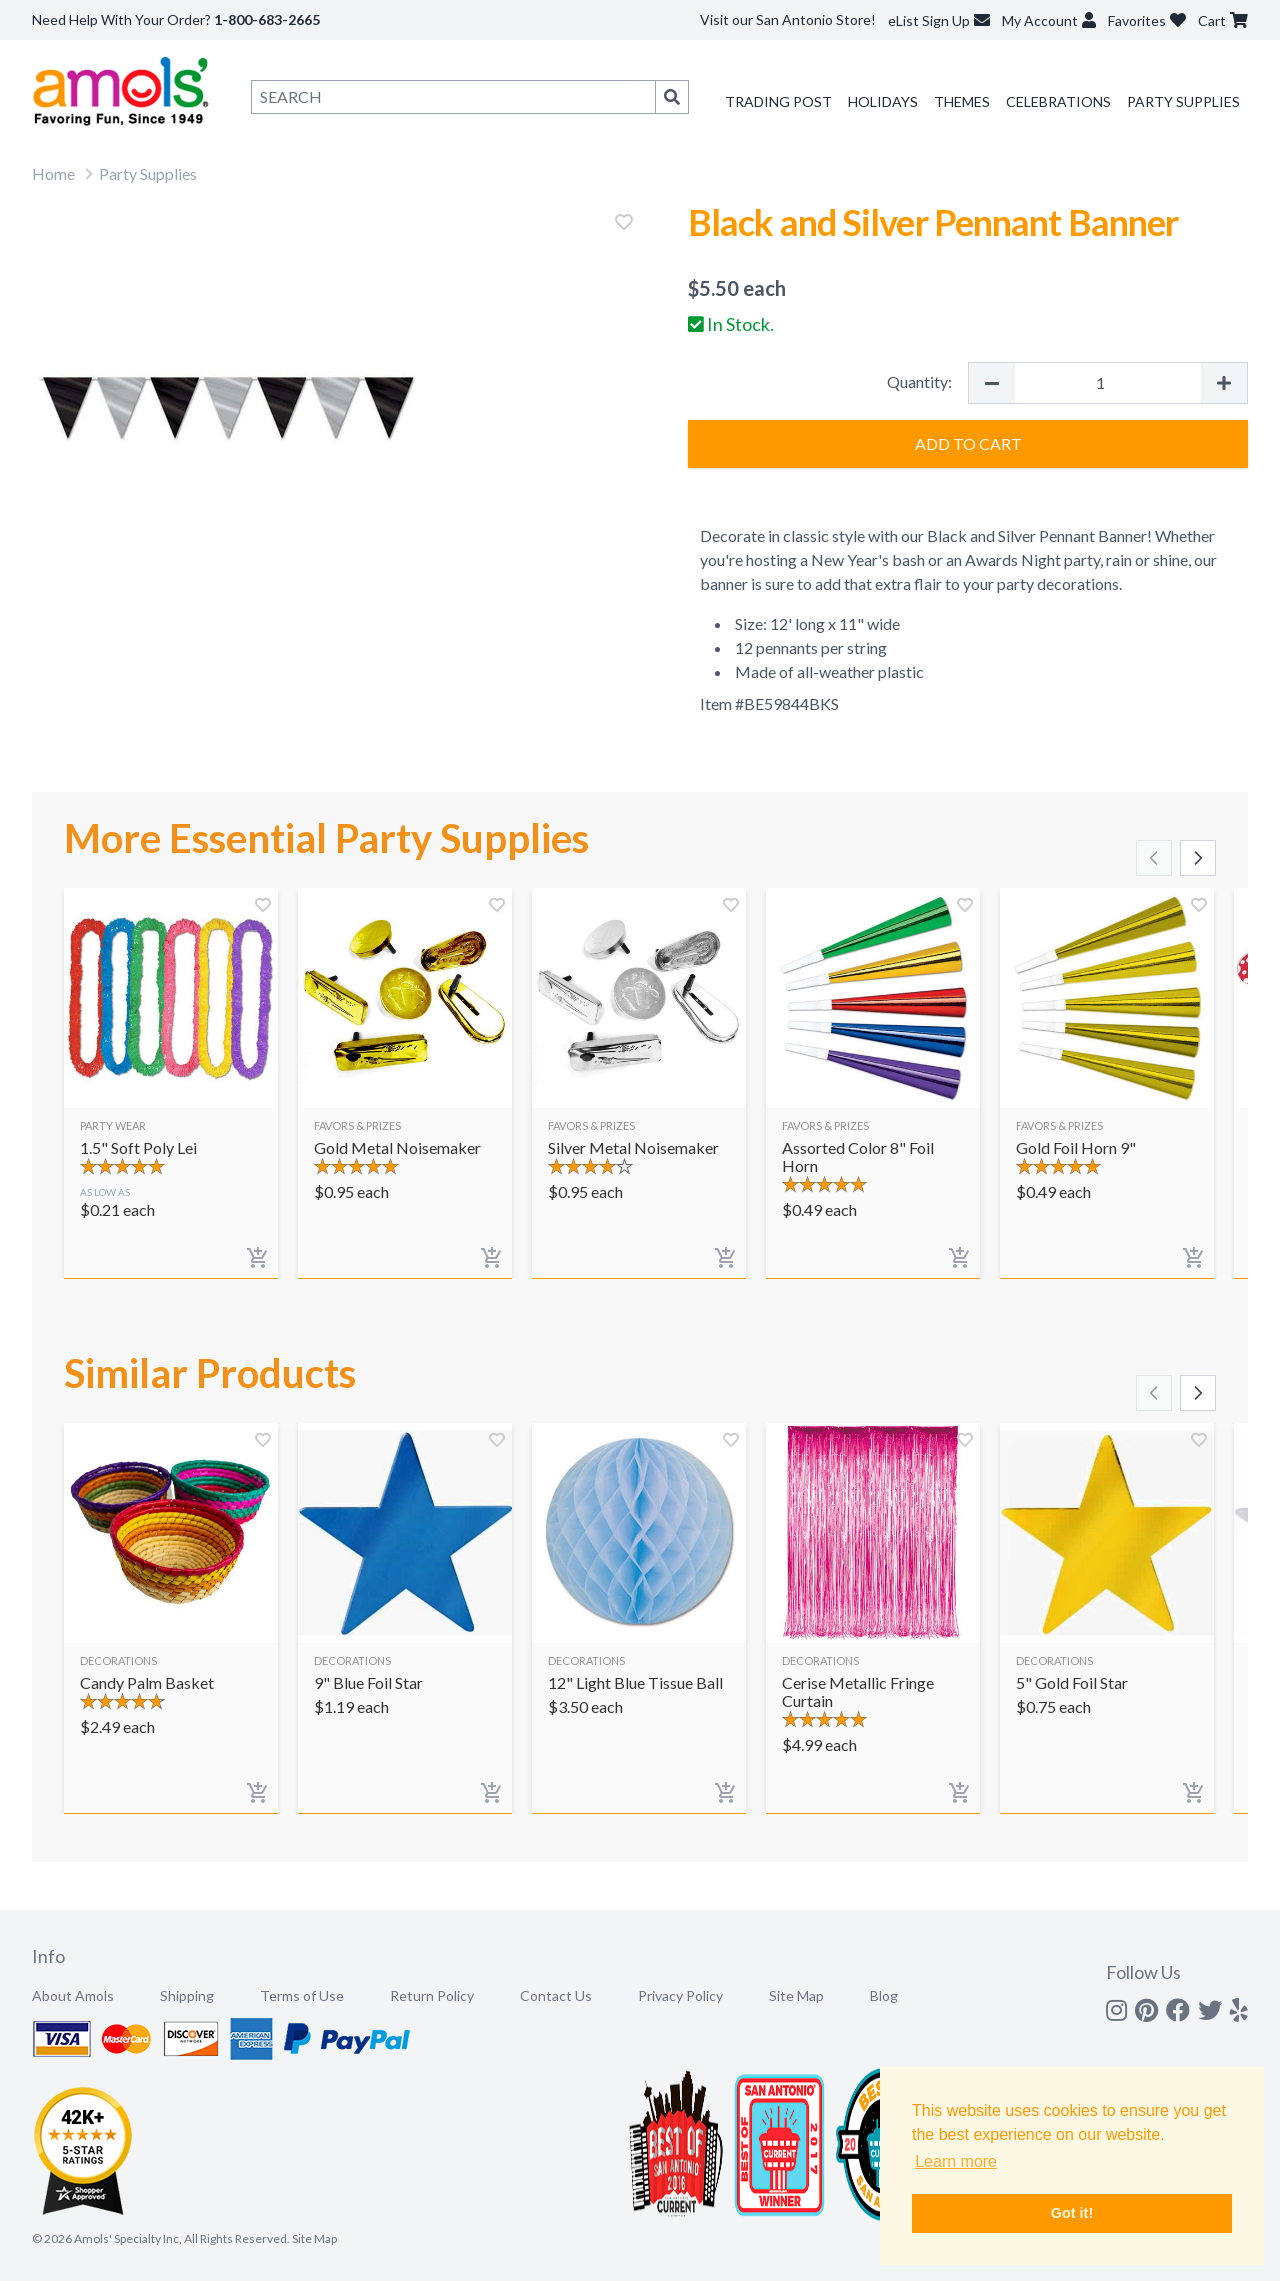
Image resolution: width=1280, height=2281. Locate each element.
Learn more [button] (956, 2161)
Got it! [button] (1072, 2213)
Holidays (883, 101)
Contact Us (556, 1995)
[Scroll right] (1198, 858)
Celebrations (1058, 101)
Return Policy (432, 1995)
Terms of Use (302, 1995)
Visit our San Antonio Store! (788, 19)
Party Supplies (1183, 101)
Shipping (187, 1995)
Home (53, 173)
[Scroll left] (1154, 858)
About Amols (73, 1995)
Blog (884, 1995)
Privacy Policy (680, 1995)
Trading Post (778, 101)
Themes (962, 101)
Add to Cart (968, 443)
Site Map (796, 1995)
